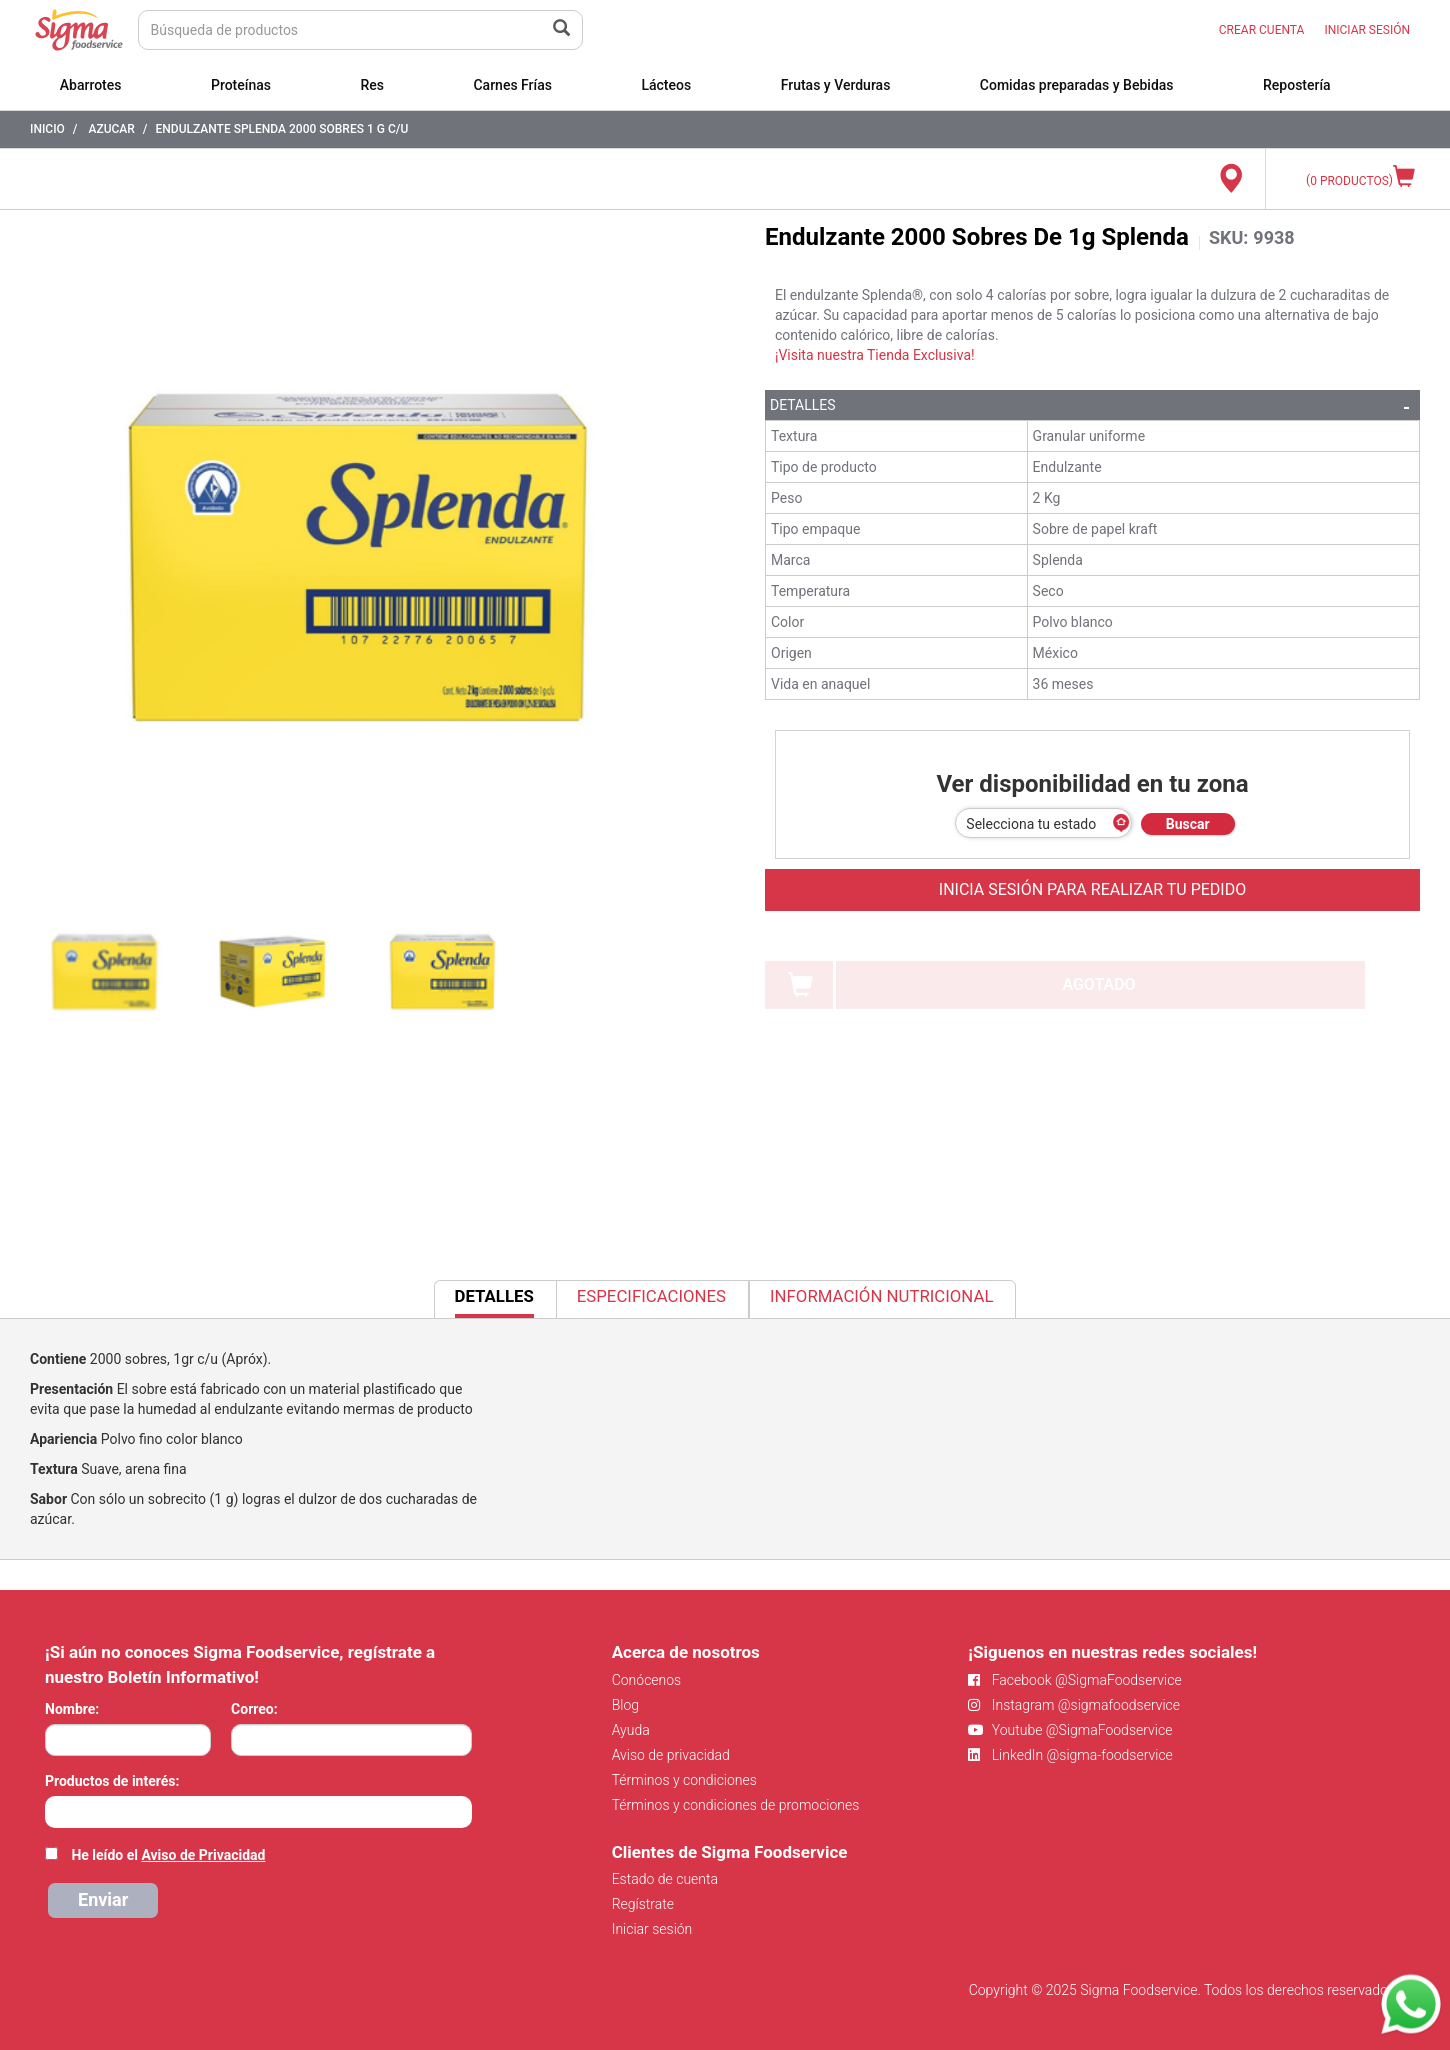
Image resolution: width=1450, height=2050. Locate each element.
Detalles (803, 405)
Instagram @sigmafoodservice (1074, 1705)
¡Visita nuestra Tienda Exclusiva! (875, 355)
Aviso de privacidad (671, 1755)
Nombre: (72, 1709)
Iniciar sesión (652, 1929)
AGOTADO (1098, 984)
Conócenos (647, 1680)
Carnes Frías (512, 85)
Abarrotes (91, 85)
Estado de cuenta (665, 1879)
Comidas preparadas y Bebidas (1077, 85)
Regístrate (643, 1904)
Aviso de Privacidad (203, 1855)
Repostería (1297, 85)
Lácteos (666, 85)
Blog (625, 1705)
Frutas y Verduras (836, 85)
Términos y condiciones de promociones (736, 1805)
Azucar (111, 129)
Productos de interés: (112, 1781)
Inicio (47, 129)
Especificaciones (651, 1296)
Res (372, 85)
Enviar (103, 1899)
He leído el (168, 1855)
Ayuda (631, 1730)
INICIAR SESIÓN (1367, 30)
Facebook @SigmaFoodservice (1074, 1680)
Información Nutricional (881, 1296)
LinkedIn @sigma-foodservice (1070, 1755)
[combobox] (258, 1812)
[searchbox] (55, 1810)
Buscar (1188, 824)
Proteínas (241, 85)
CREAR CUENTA (1262, 30)
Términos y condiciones (684, 1780)
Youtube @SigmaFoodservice (1070, 1730)
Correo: (254, 1709)
